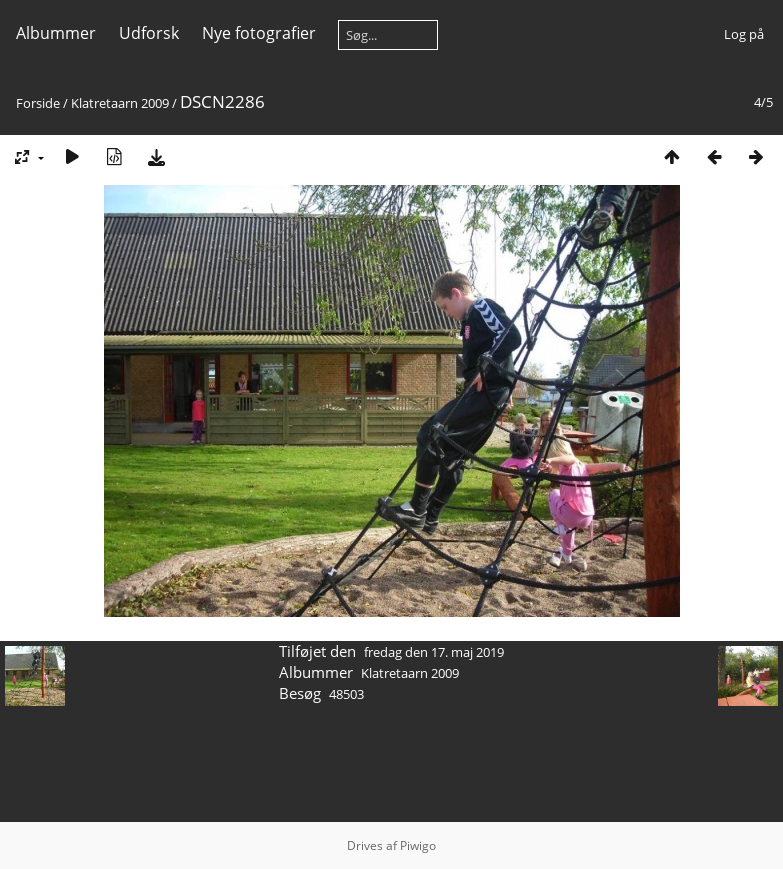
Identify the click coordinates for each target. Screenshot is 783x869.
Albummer (56, 33)
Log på (744, 34)
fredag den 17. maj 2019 (434, 652)
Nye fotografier (259, 33)
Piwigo (418, 845)
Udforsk (149, 33)
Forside (38, 103)
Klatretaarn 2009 (120, 103)
